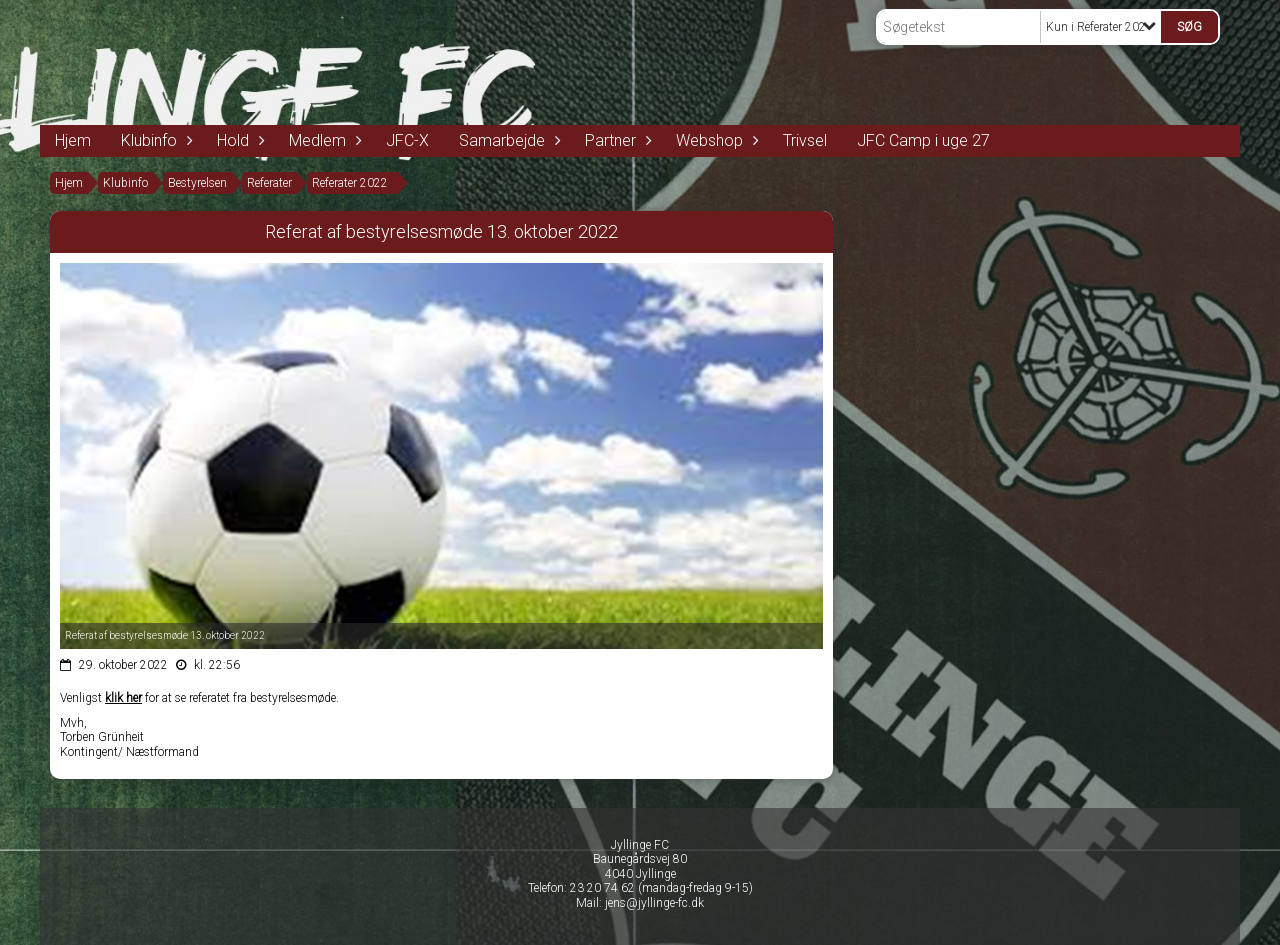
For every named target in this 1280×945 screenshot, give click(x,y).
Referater (269, 183)
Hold (238, 140)
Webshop (714, 140)
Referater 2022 (350, 183)
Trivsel (805, 140)
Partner (615, 140)
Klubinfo (154, 140)
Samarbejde (507, 140)
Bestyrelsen (197, 183)
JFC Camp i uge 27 (923, 140)
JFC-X (407, 140)
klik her (123, 698)
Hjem (73, 140)
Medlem (322, 140)
